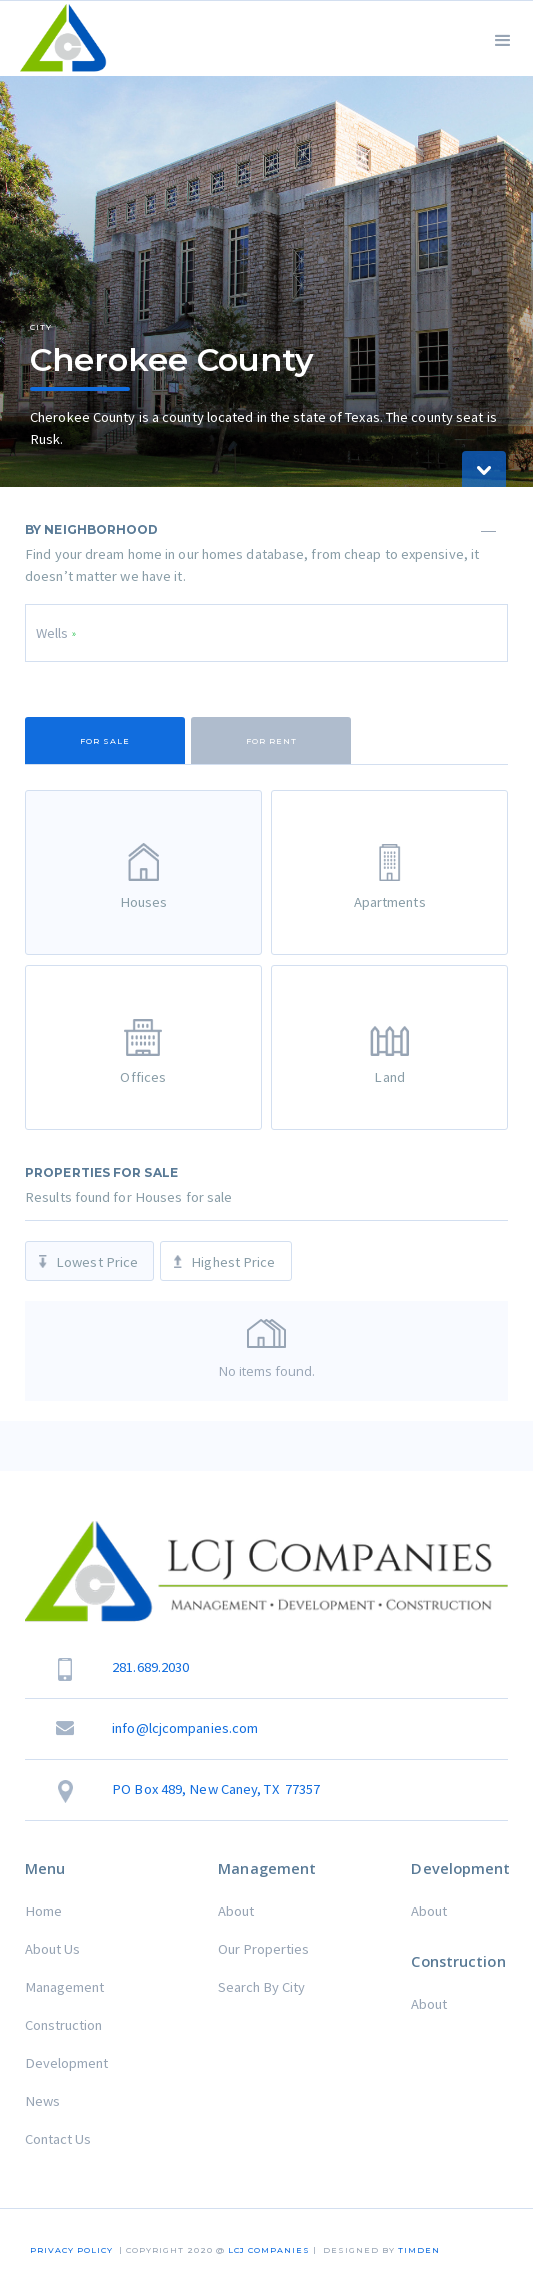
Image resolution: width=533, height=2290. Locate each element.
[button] (503, 38)
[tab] (105, 740)
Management (64, 1987)
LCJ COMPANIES (269, 2250)
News (42, 2101)
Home (43, 1911)
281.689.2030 (150, 1667)
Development (66, 2063)
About (236, 1911)
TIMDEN (419, 2250)
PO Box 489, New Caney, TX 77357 (216, 1789)
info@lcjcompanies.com (185, 1728)
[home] (58, 38)
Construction (63, 2025)
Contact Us (58, 2139)
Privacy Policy (71, 2250)
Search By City (261, 1987)
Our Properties (263, 1949)
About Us (52, 1949)
